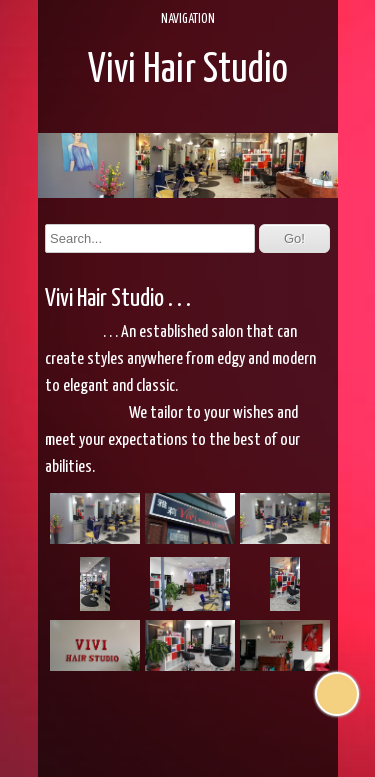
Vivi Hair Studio (188, 70)
